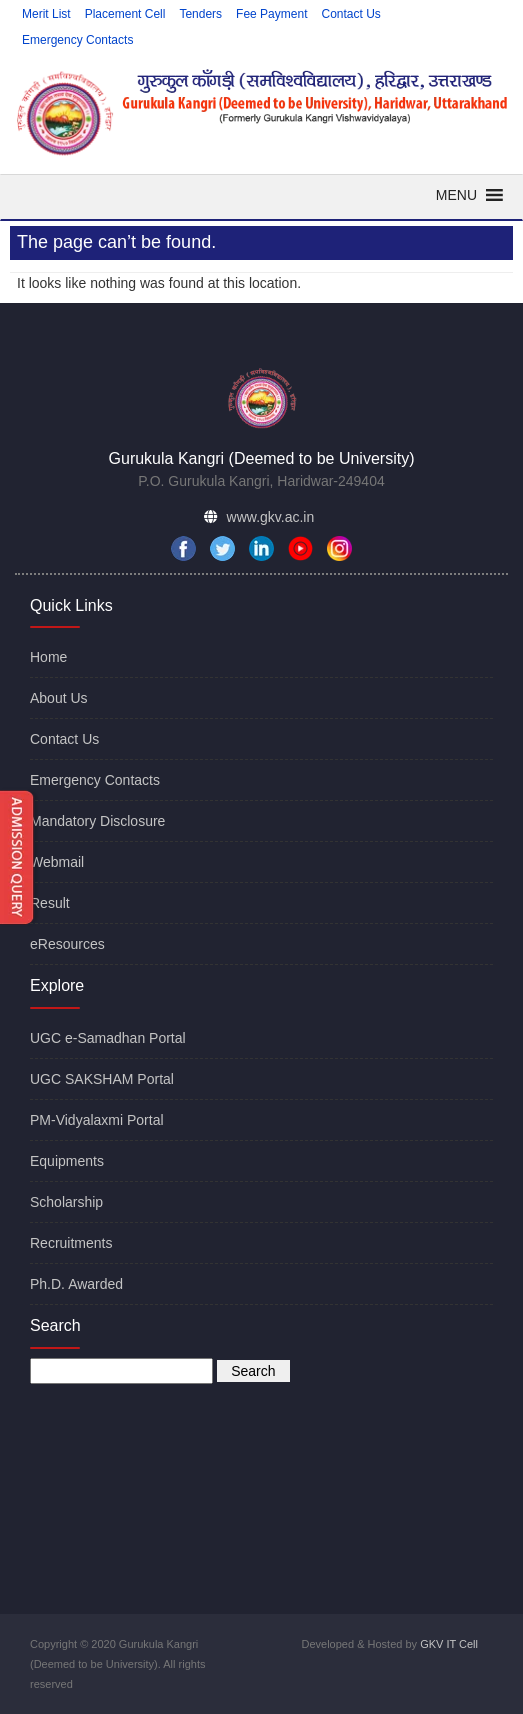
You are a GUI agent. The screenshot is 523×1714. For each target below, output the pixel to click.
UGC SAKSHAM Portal (102, 1079)
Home (48, 657)
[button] (456, 195)
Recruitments (71, 1243)
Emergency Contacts (77, 40)
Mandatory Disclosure (97, 821)
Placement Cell (125, 14)
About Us (59, 698)
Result (50, 903)
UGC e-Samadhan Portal (108, 1038)
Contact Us (350, 14)
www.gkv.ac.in (271, 517)
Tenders (200, 14)
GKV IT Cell (449, 1644)
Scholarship (66, 1202)
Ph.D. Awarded (76, 1284)
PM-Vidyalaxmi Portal (97, 1120)
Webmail (57, 862)
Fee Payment (271, 14)
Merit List (46, 14)
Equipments (67, 1161)
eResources (67, 944)
